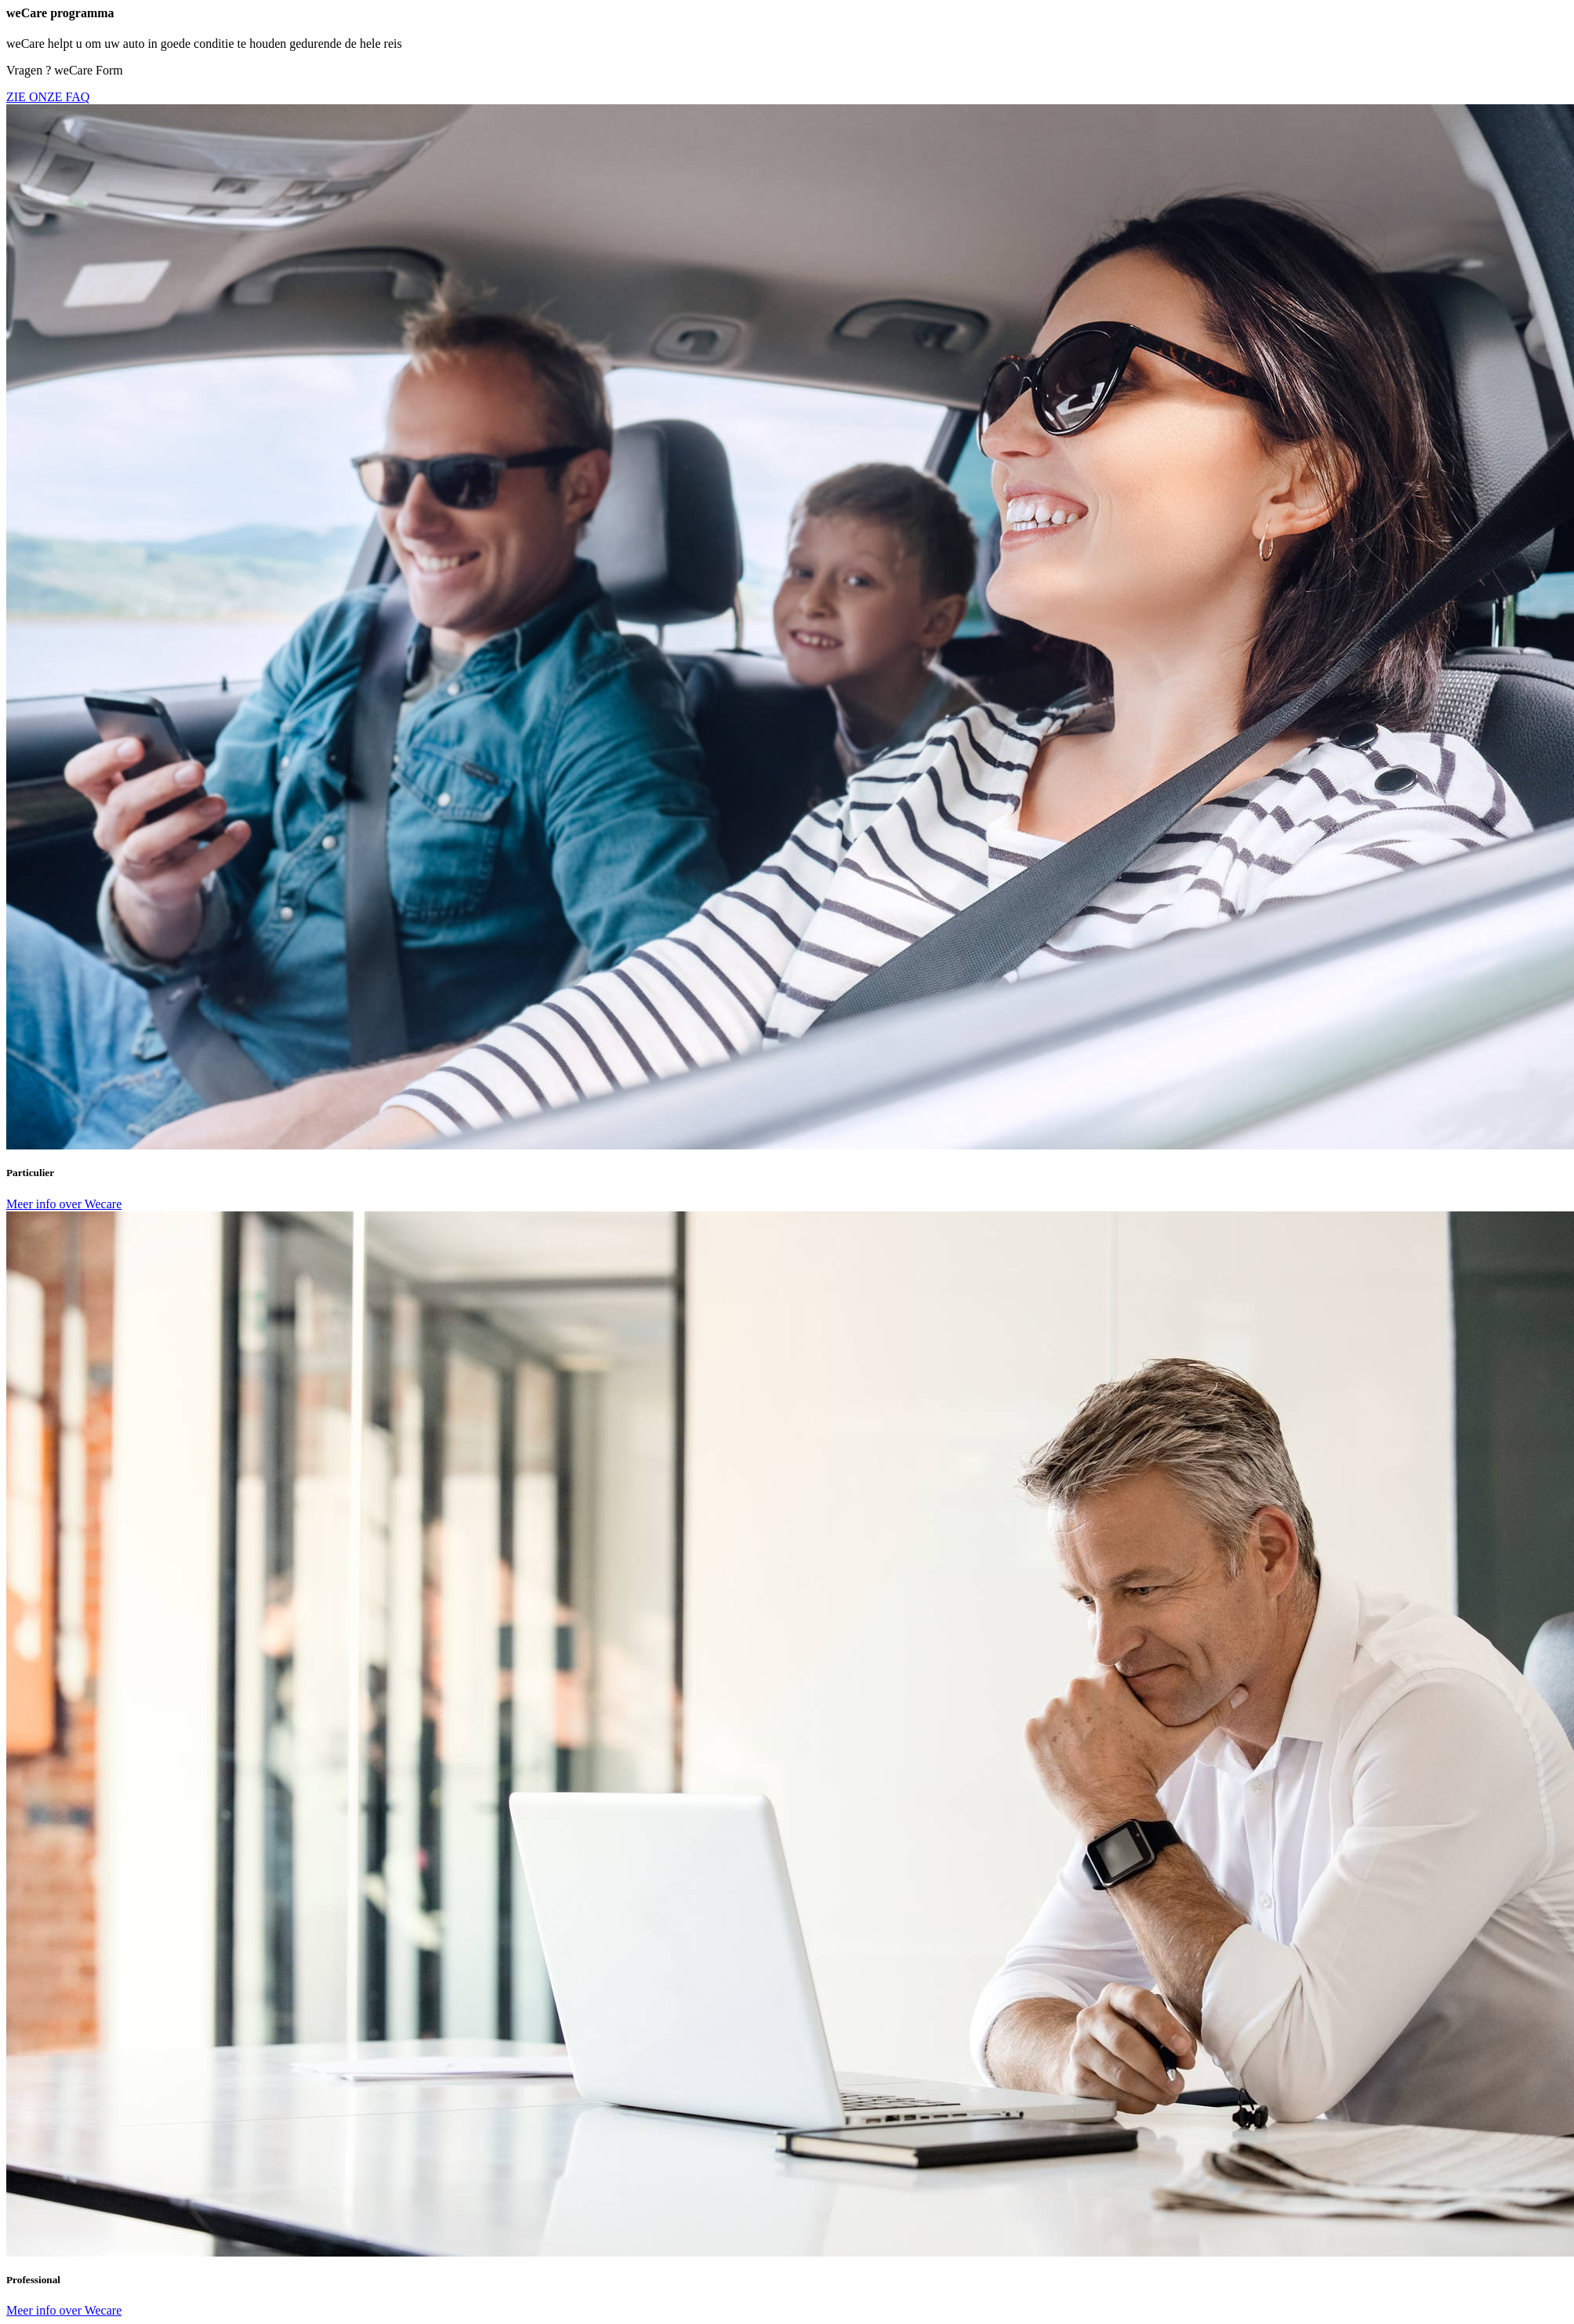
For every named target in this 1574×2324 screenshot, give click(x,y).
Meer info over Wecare (63, 1204)
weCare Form (88, 70)
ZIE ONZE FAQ (47, 96)
